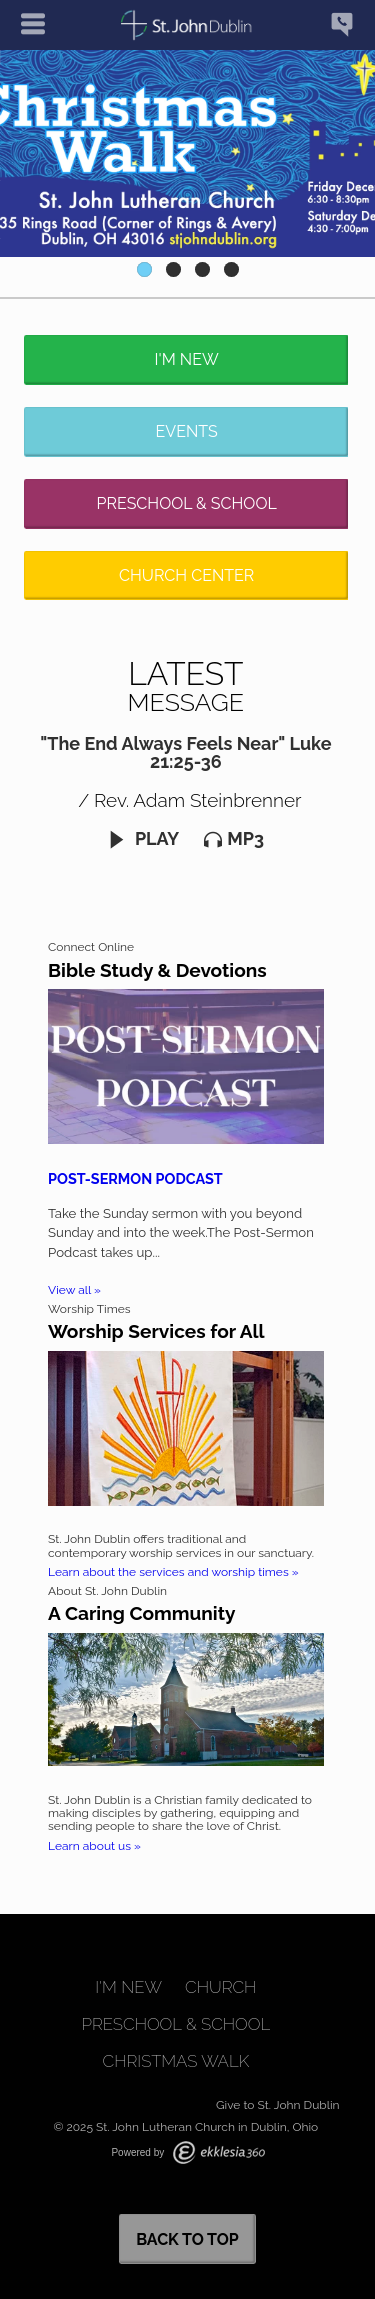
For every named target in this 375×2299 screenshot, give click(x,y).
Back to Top (187, 2239)
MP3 (234, 838)
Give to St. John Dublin (278, 2105)
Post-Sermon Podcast (135, 1178)
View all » (74, 1290)
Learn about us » (94, 1846)
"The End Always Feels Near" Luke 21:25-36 (185, 752)
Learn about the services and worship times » (173, 1572)
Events (187, 431)
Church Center (186, 575)
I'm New (187, 359)
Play (144, 838)
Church (220, 1987)
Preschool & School (187, 503)
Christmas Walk (176, 2061)
